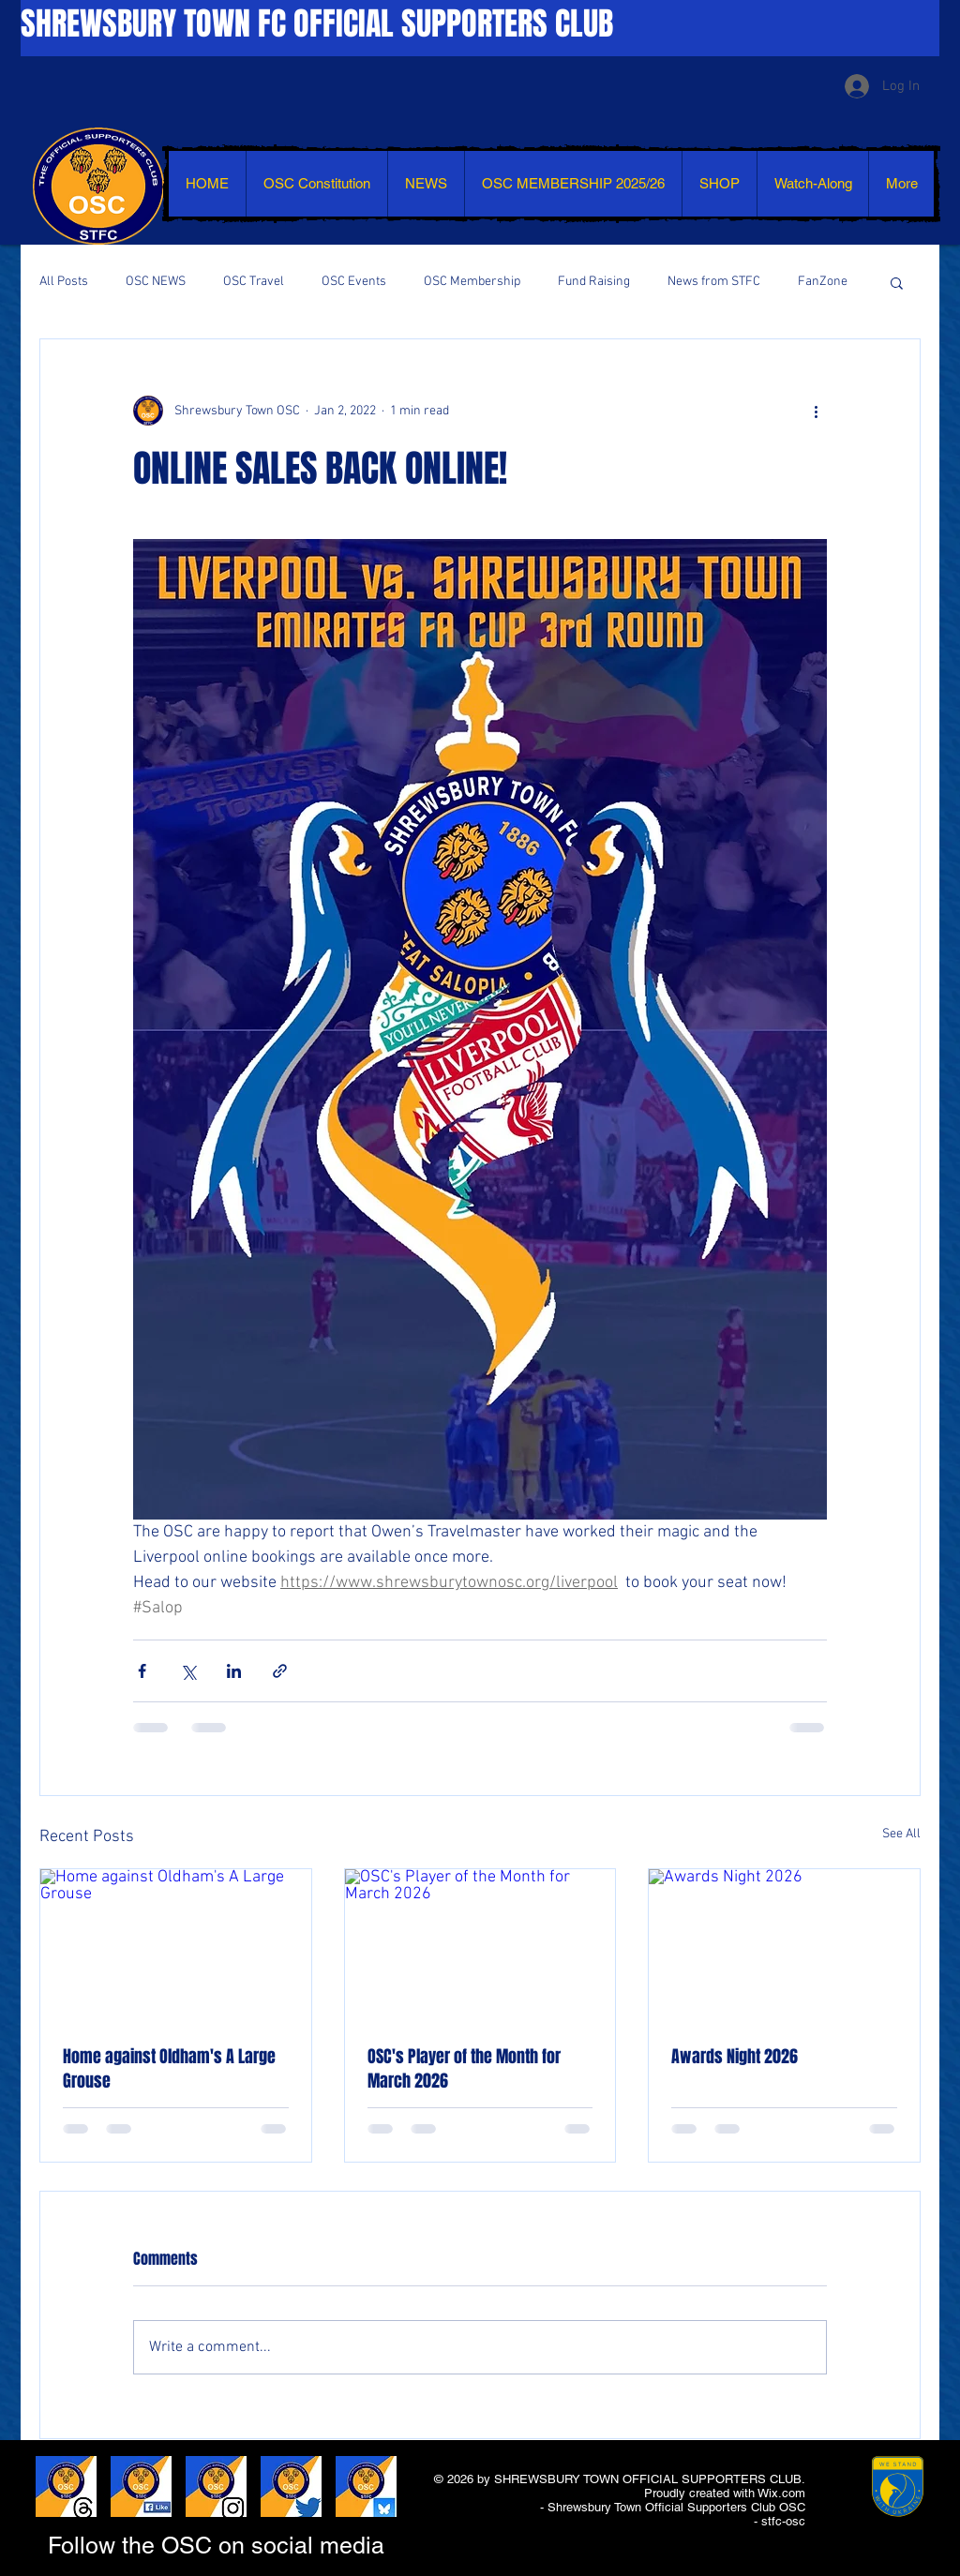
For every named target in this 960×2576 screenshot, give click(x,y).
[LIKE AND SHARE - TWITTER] (291, 2486)
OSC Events (354, 282)
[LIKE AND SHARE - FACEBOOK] (141, 2486)
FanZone (823, 282)
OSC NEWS (156, 282)
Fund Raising (594, 282)
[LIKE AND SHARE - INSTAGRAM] (216, 2486)
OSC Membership (472, 282)
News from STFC (714, 282)
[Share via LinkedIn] (234, 1671)
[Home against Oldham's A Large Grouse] (175, 1945)
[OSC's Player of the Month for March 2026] (480, 1945)
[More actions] (815, 410)
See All (901, 1834)
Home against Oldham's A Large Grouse (169, 2068)
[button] (897, 282)
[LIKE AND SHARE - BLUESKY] (366, 2486)
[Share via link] (280, 1671)
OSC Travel (253, 282)
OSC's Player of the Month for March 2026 (464, 2068)
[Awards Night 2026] (784, 1945)
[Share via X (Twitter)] (188, 1671)
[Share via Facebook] (142, 1671)
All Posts (63, 282)
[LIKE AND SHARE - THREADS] (66, 2486)
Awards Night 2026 (734, 2056)
